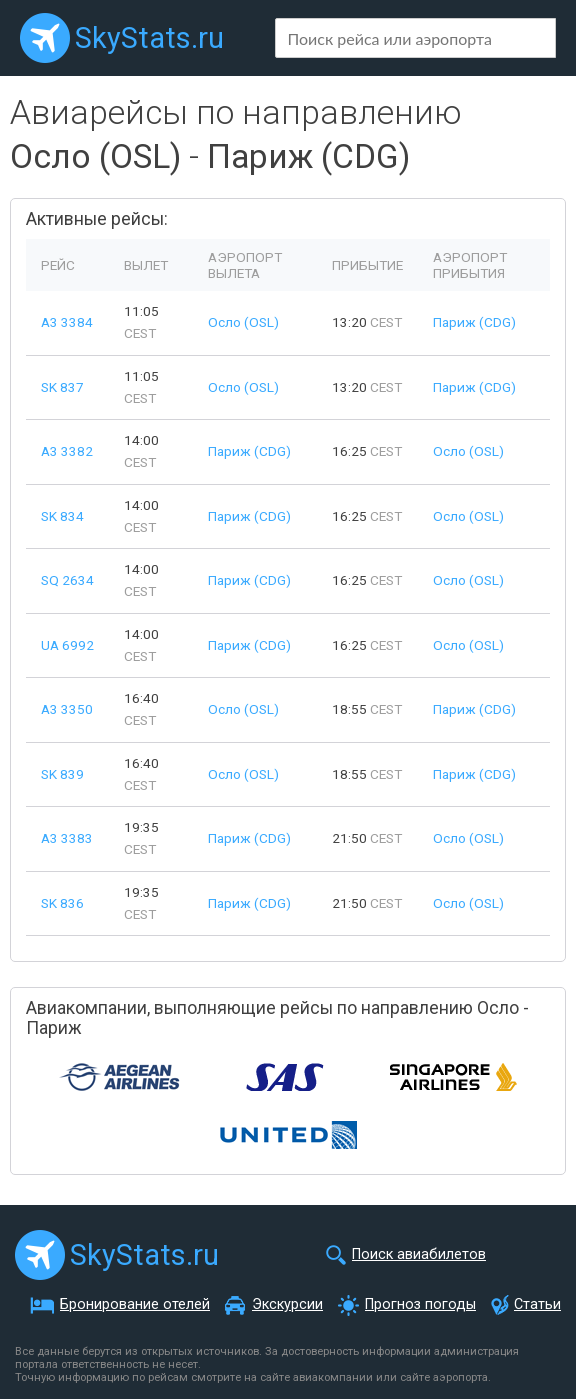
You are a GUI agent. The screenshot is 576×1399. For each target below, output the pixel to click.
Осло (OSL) (243, 322)
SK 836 (62, 903)
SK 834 (62, 516)
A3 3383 (67, 838)
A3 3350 (67, 709)
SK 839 (62, 774)
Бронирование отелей (135, 1304)
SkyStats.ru (149, 38)
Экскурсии (287, 1304)
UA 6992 (67, 645)
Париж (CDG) (474, 322)
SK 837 (62, 387)
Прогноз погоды (420, 1304)
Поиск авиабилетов (419, 1254)
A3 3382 (67, 451)
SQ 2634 (67, 580)
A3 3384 (67, 322)
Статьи (537, 1304)
